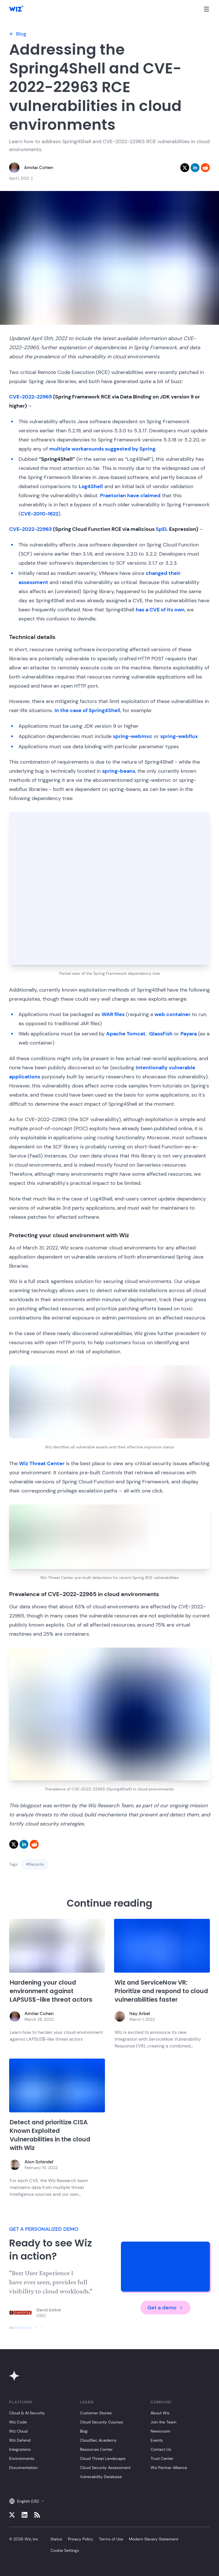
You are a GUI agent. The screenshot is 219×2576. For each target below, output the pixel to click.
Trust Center (162, 2458)
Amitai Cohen (38, 167)
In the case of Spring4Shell (87, 710)
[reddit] (205, 167)
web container (172, 1014)
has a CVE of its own (160, 609)
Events (157, 2440)
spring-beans (118, 771)
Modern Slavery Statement (153, 2539)
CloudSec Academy (98, 2440)
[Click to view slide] (20, 2328)
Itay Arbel (139, 2013)
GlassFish (161, 1033)
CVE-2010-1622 (39, 513)
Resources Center (96, 2449)
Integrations (20, 2449)
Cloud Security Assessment (105, 2467)
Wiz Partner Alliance (169, 2467)
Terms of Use (111, 2539)
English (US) (26, 2501)
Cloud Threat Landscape (102, 2458)
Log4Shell (91, 486)
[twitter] (184, 167)
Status (56, 2539)
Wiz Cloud (18, 2431)
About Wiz (160, 2412)
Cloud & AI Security (27, 2412)
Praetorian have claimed (130, 495)
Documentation (23, 2467)
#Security (35, 1864)
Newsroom (161, 2431)
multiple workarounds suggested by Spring (102, 448)
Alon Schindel (39, 2162)
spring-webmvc (132, 736)
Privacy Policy (80, 2539)
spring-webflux (179, 736)
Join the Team (164, 2422)
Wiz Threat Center (41, 1463)
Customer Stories (96, 2412)
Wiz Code (18, 2422)
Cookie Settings (64, 2550)
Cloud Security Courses (101, 2422)
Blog (17, 33)
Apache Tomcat (125, 1033)
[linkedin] (195, 167)
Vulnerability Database (101, 2476)
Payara (189, 1033)
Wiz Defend (20, 2440)
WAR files (113, 1014)
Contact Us (161, 2449)
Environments (21, 2458)
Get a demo (165, 2307)
